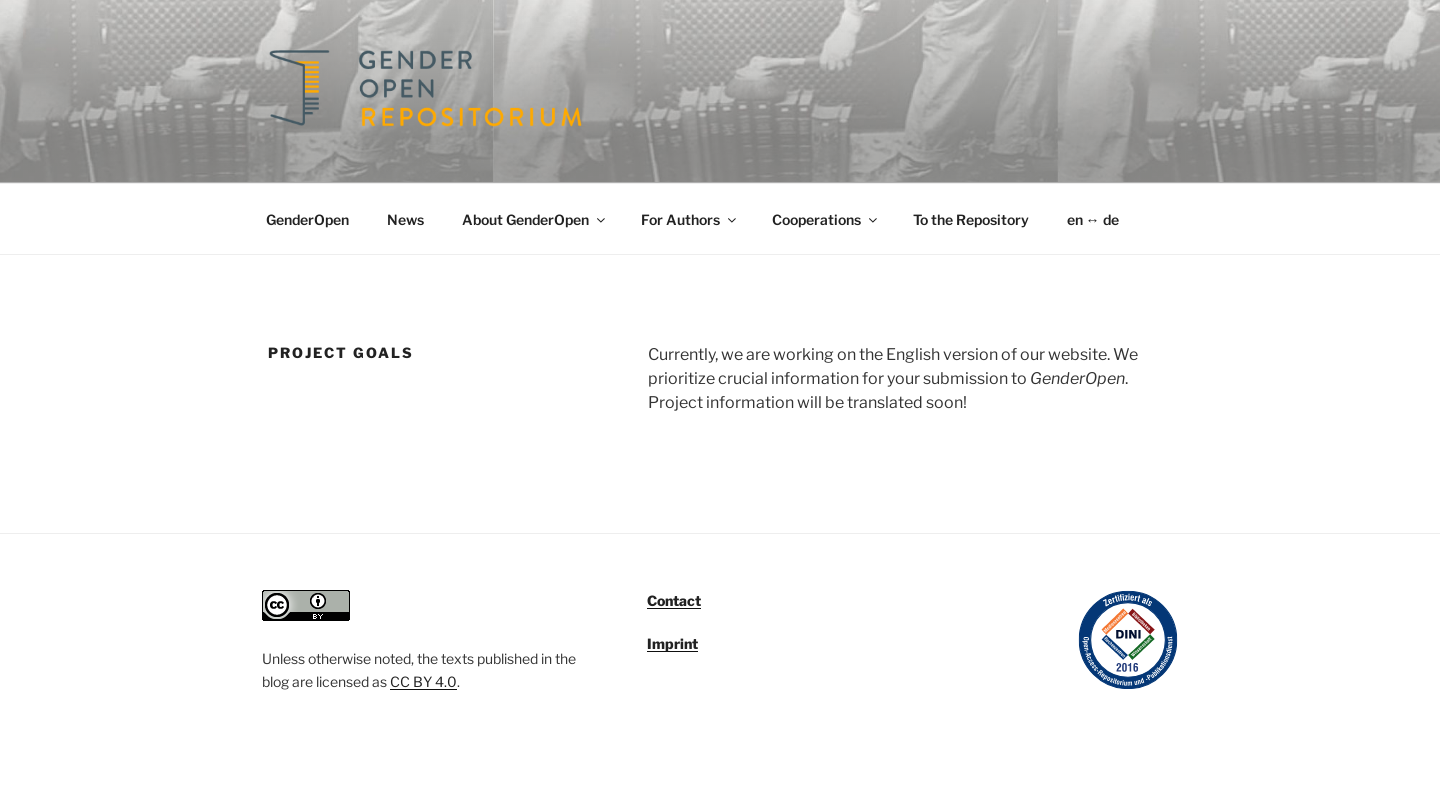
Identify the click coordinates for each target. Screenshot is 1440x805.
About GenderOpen (535, 219)
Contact (674, 600)
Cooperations (826, 219)
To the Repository (971, 219)
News (405, 219)
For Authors (690, 219)
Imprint (672, 643)
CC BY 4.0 (423, 681)
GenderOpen (307, 219)
